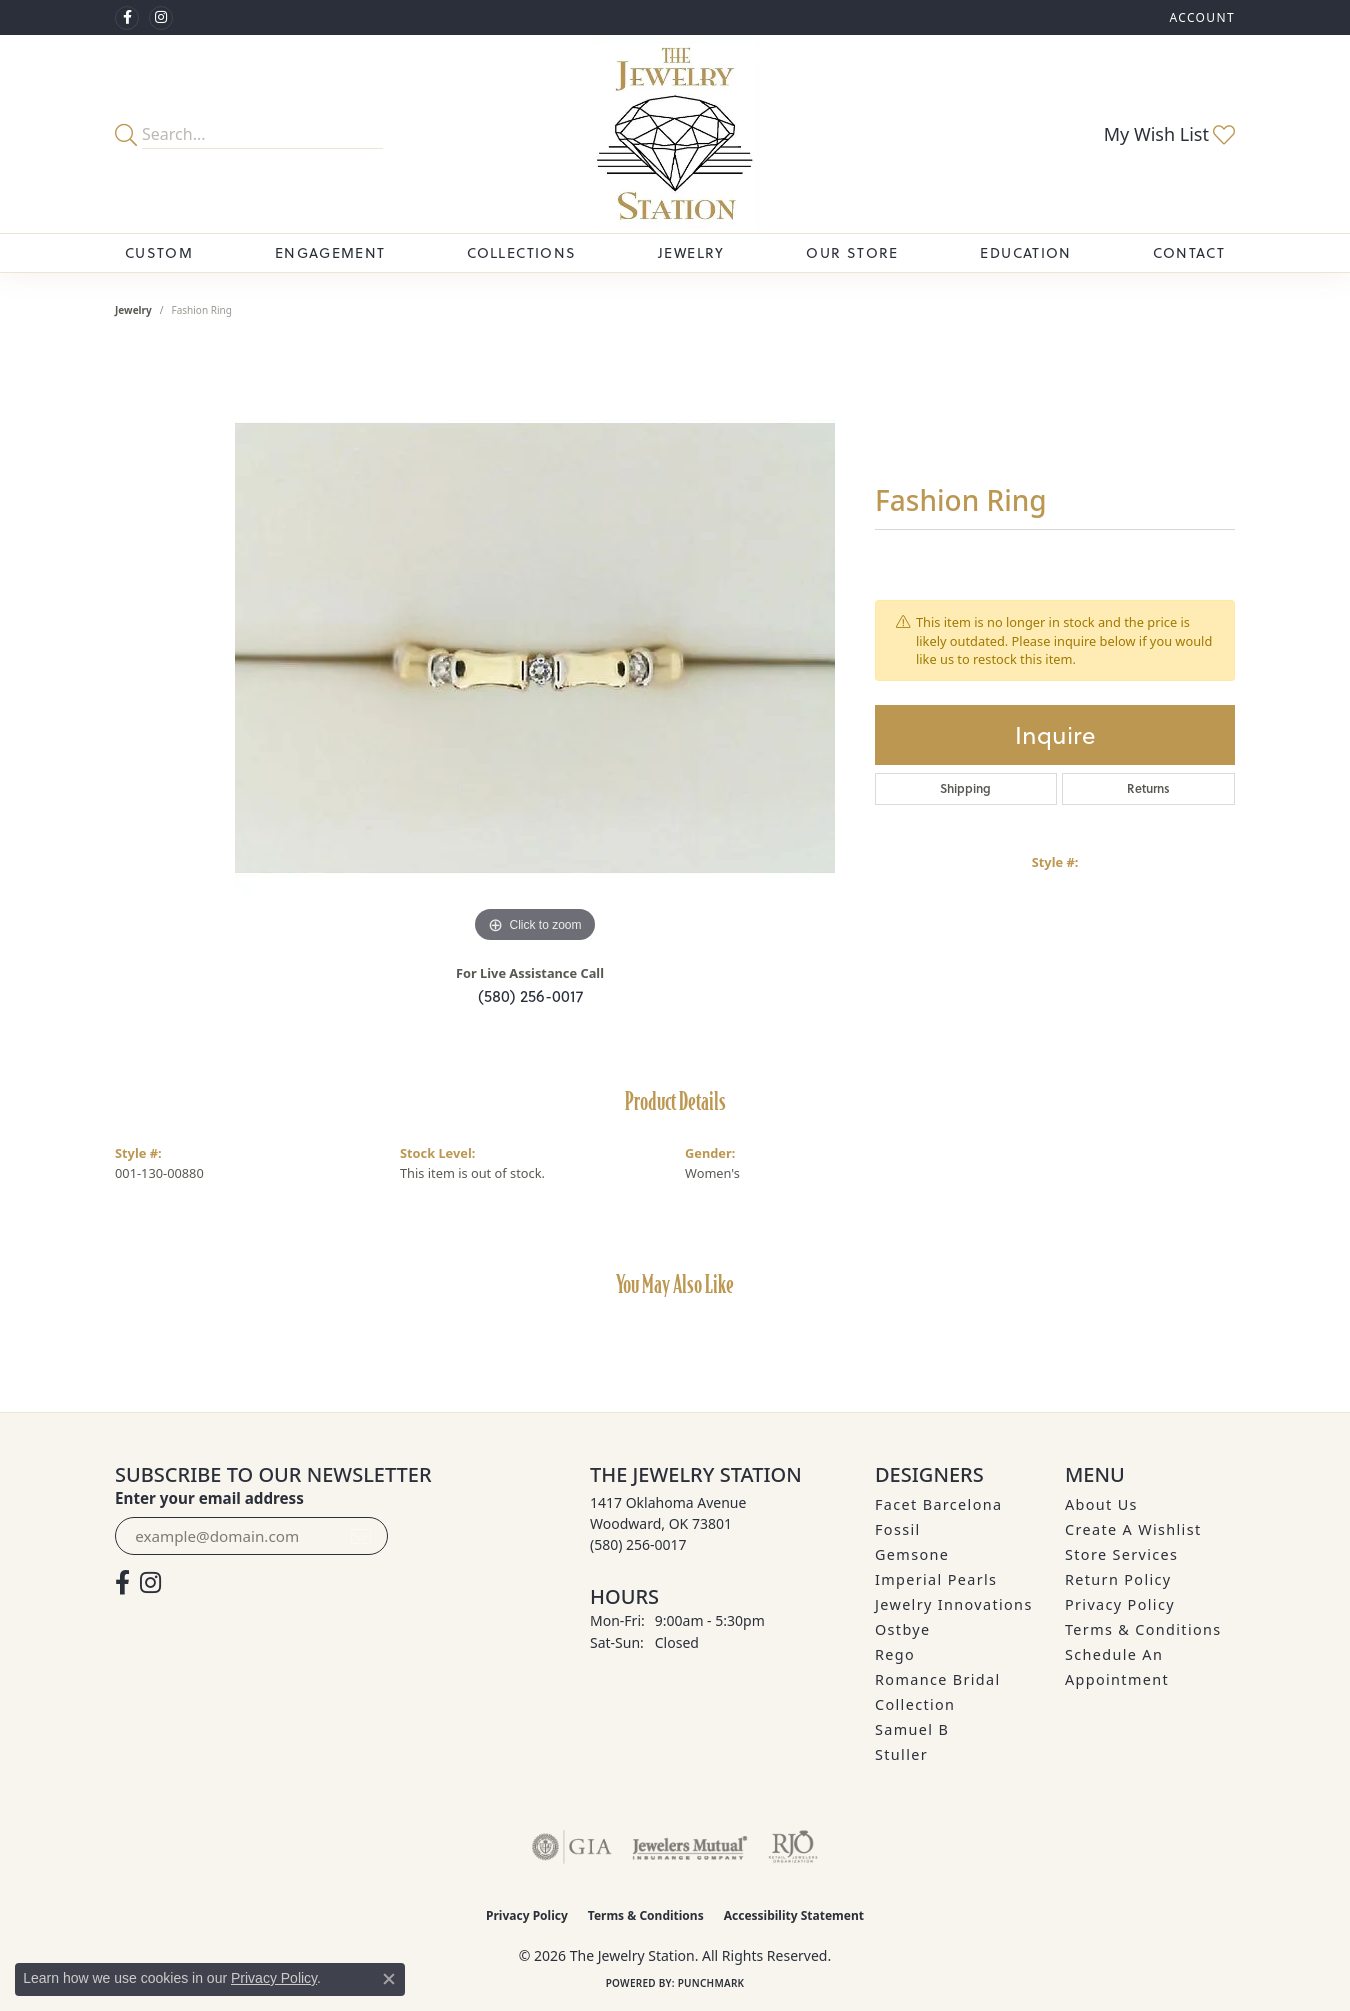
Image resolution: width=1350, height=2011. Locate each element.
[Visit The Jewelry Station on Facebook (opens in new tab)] (127, 18)
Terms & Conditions (1143, 1629)
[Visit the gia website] (572, 1847)
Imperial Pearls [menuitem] (936, 1579)
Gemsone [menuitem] (912, 1554)
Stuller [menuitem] (901, 1754)
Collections (521, 252)
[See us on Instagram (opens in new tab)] (161, 18)
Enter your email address (209, 1498)
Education (1025, 252)
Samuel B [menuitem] (912, 1729)
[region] (535, 648)
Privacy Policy (1120, 1604)
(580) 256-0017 (530, 995)
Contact (1189, 252)
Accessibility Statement (794, 1915)
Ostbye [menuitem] (903, 1629)
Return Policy (1118, 1579)
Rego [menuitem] (895, 1654)
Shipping (965, 788)
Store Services (1121, 1554)
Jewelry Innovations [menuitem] (954, 1604)
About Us (1101, 1504)
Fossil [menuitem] (898, 1529)
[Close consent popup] (389, 1979)
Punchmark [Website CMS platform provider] (711, 1983)
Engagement (330, 252)
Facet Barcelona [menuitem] (938, 1504)
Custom (159, 252)
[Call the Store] (638, 1544)
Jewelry (691, 252)
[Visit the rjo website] (793, 1847)
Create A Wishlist (1133, 1529)
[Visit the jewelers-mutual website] (689, 1847)
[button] (1200, 17)
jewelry (133, 310)
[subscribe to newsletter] (361, 1536)
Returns (1148, 788)
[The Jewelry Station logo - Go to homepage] (675, 134)
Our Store (852, 252)
